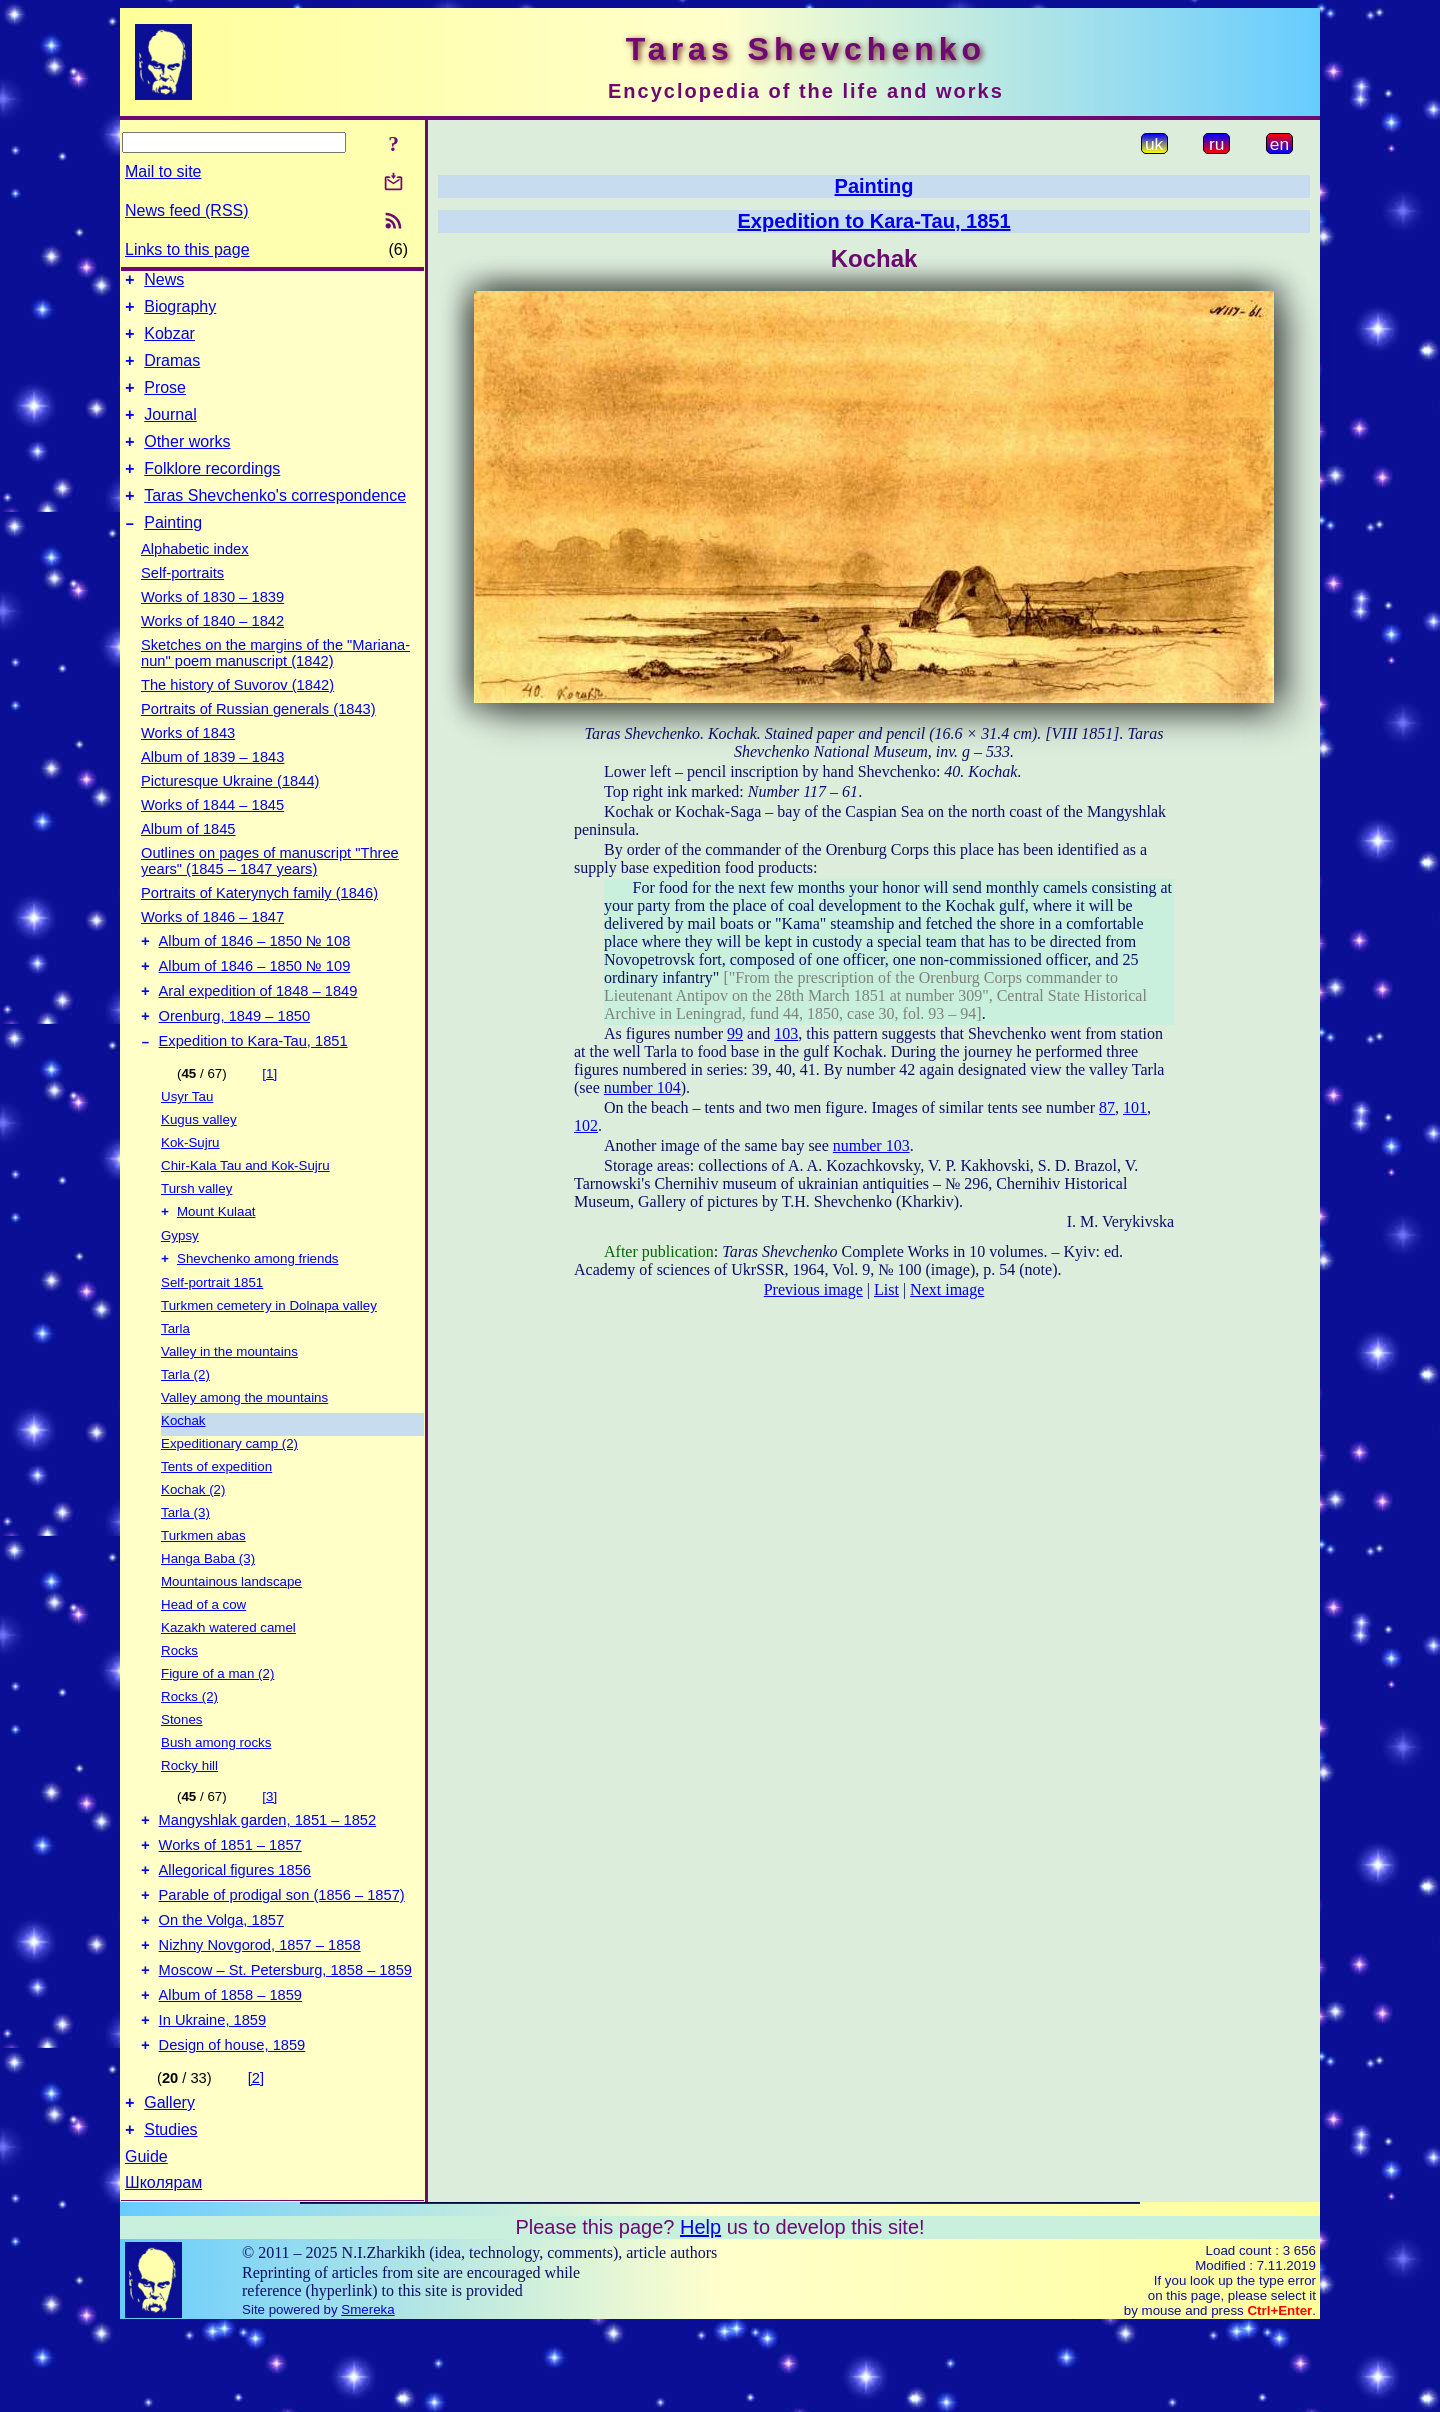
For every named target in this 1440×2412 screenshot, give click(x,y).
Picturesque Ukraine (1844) (230, 811)
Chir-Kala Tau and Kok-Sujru (245, 1210)
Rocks (179, 1699)
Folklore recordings (212, 492)
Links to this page (187, 249)
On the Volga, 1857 (222, 1984)
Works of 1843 (188, 763)
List (886, 1289)
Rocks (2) (189, 1745)
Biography (180, 312)
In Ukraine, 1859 (213, 2096)
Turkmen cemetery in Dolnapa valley (269, 1354)
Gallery (169, 2184)
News (164, 282)
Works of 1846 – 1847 (212, 947)
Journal (170, 432)
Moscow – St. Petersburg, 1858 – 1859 (285, 2040)
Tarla (175, 1377)
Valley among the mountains (244, 1446)
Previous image (813, 1289)
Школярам (163, 2267)
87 (1107, 1107)
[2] (256, 2157)
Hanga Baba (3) (208, 1607)
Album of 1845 (188, 859)
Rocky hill (189, 1814)
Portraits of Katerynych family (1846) (259, 923)
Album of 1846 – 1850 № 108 (255, 974)
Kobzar (169, 342)
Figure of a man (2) (217, 1722)
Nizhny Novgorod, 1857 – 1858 (260, 2012)
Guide (146, 2241)
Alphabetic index (195, 579)
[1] (269, 1118)
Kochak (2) (193, 1538)
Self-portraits (182, 603)
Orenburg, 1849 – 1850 (235, 1058)
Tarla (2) (185, 1423)
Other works (187, 462)
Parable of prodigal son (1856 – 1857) (282, 1956)
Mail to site (163, 171)
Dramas (172, 372)
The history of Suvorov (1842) (237, 715)
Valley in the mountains (229, 1400)
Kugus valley (199, 1164)
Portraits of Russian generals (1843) (258, 739)
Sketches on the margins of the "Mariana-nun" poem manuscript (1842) (275, 683)
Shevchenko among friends (258, 1307)
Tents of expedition (216, 1515)
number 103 (871, 1145)
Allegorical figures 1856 (235, 1928)
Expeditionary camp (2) (229, 1492)
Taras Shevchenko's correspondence (275, 522)
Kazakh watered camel (228, 1676)
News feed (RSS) (187, 210)
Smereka (367, 2394)
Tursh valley (196, 1233)
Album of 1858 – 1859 (230, 2068)
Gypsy (180, 1282)
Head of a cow (203, 1653)
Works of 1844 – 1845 (212, 835)
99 (735, 1033)
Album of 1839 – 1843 (212, 787)
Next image (947, 1289)
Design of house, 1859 (232, 2124)
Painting (173, 552)
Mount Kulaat (216, 1258)
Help (700, 2312)
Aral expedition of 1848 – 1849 (258, 1030)
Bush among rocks (216, 1791)
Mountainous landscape (231, 1630)
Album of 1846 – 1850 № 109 (255, 1002)
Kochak (183, 1469)
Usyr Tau (187, 1141)
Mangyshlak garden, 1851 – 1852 (268, 1872)
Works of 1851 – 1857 (230, 1900)
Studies (170, 2214)
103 (786, 1033)
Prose (165, 402)
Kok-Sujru (190, 1187)
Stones (182, 1768)
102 (586, 1125)
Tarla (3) (185, 1561)
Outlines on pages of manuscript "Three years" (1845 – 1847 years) (270, 891)
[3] (269, 1845)
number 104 (642, 1087)
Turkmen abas (203, 1584)
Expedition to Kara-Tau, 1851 (253, 1086)
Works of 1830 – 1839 (212, 627)
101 (1135, 1107)
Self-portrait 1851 (212, 1331)
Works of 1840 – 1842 (212, 651)
